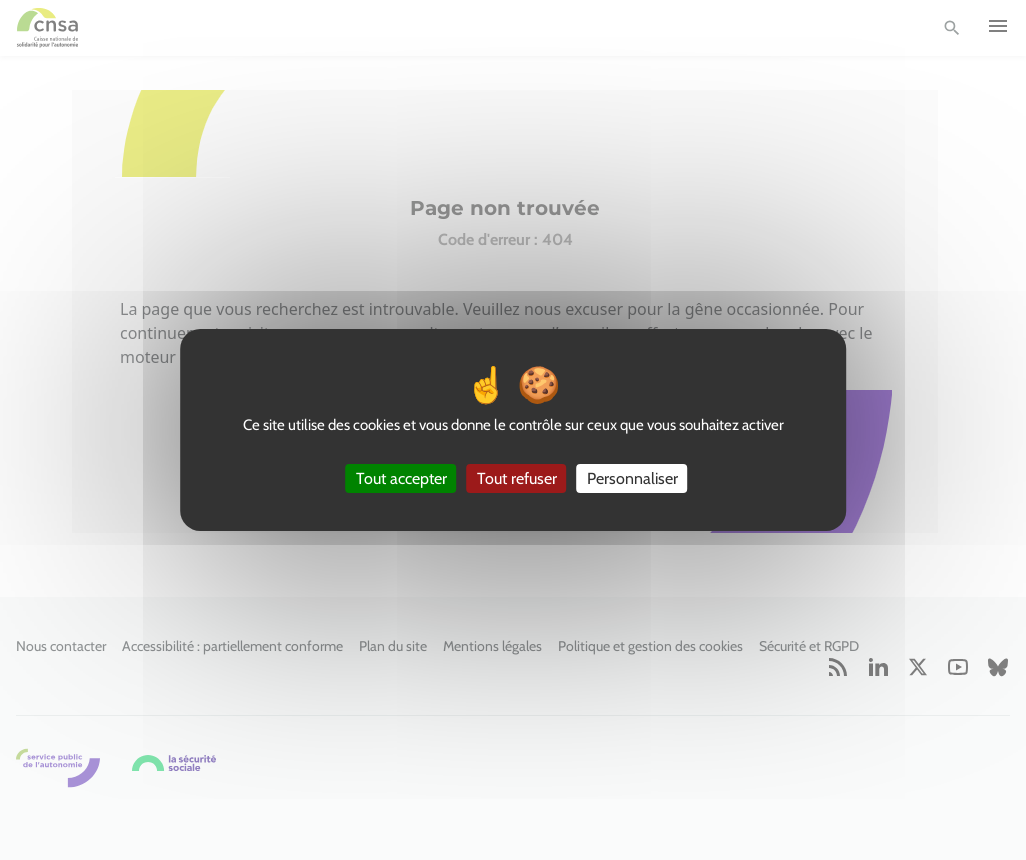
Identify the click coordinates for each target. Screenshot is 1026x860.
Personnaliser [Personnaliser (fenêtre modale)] (632, 478)
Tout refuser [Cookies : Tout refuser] (517, 478)
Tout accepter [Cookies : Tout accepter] (401, 478)
